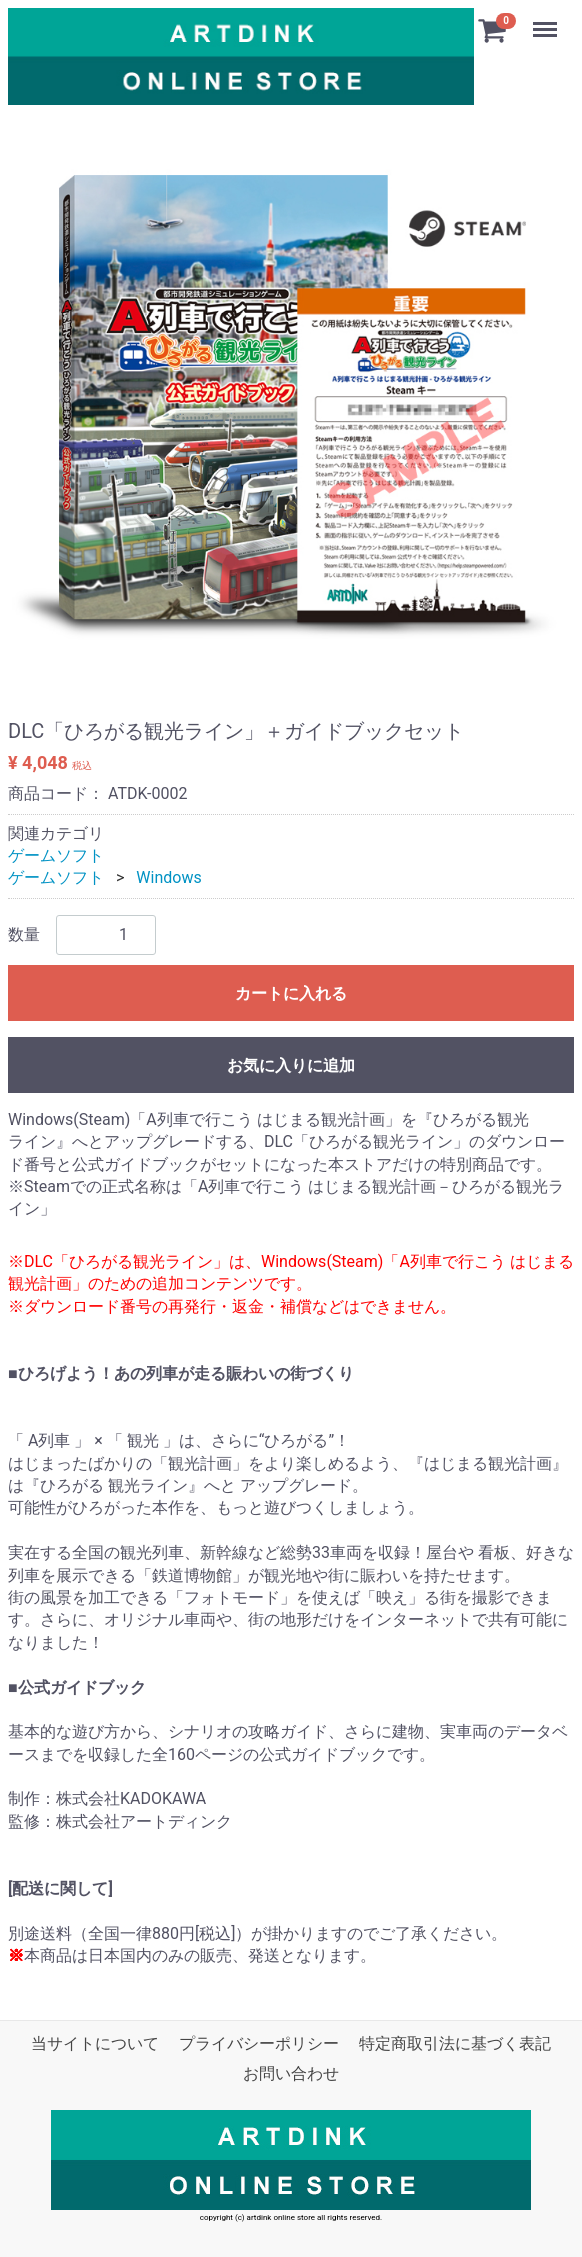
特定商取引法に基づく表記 (455, 2043)
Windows (168, 877)
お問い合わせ (291, 2073)
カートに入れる (291, 993)
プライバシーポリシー (259, 2043)
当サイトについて (95, 2043)
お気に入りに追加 (291, 1065)
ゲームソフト (56, 855)
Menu (547, 20)
